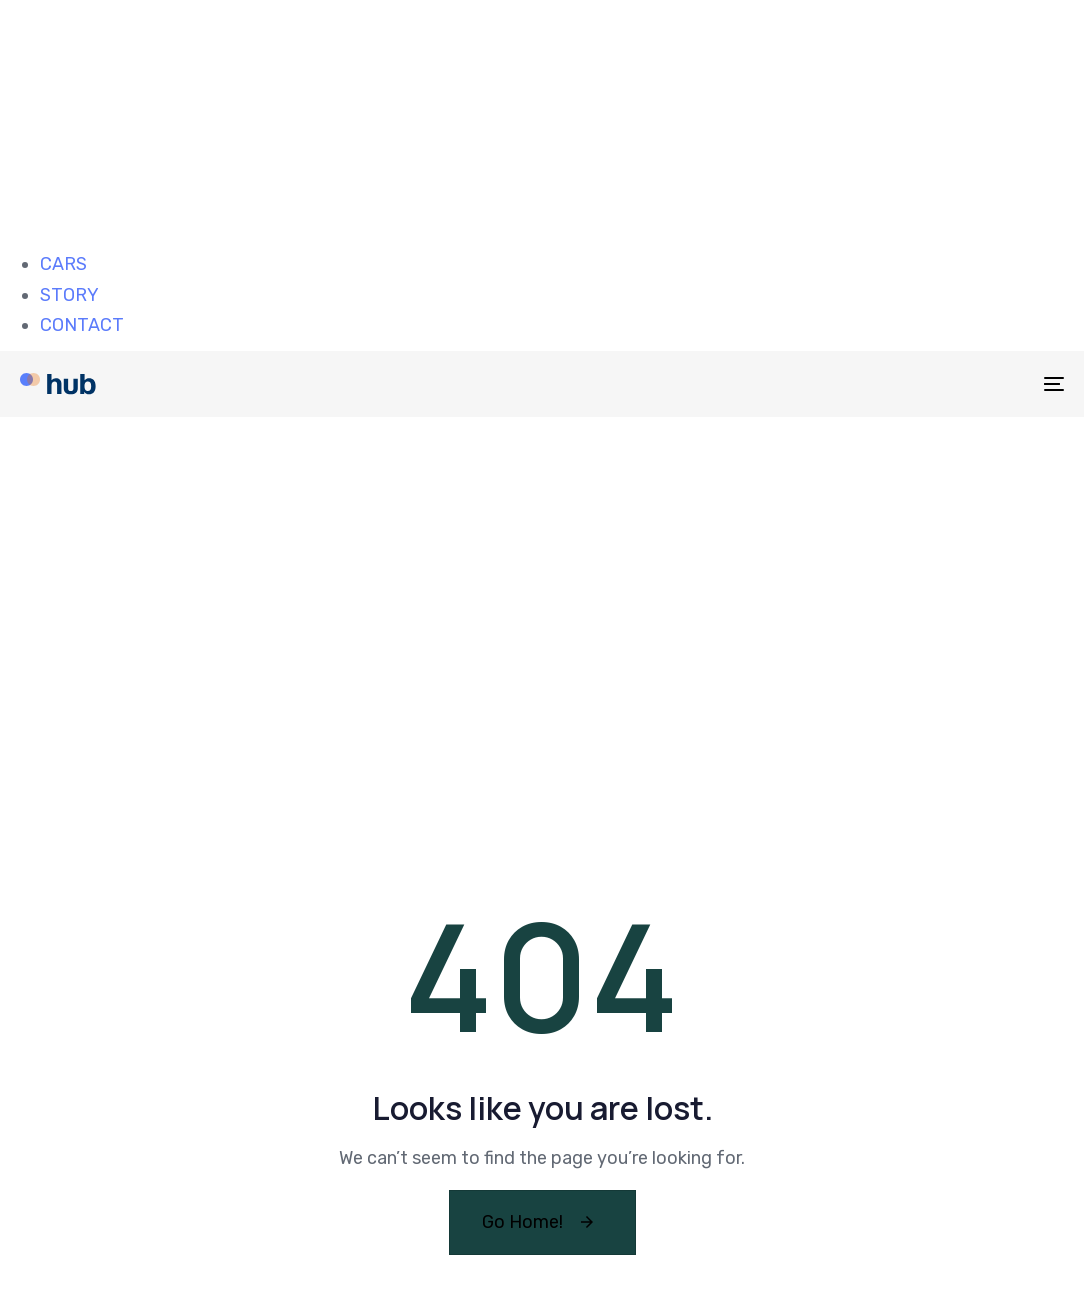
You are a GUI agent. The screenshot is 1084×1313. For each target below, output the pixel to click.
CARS (63, 264)
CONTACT (82, 325)
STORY (69, 295)
